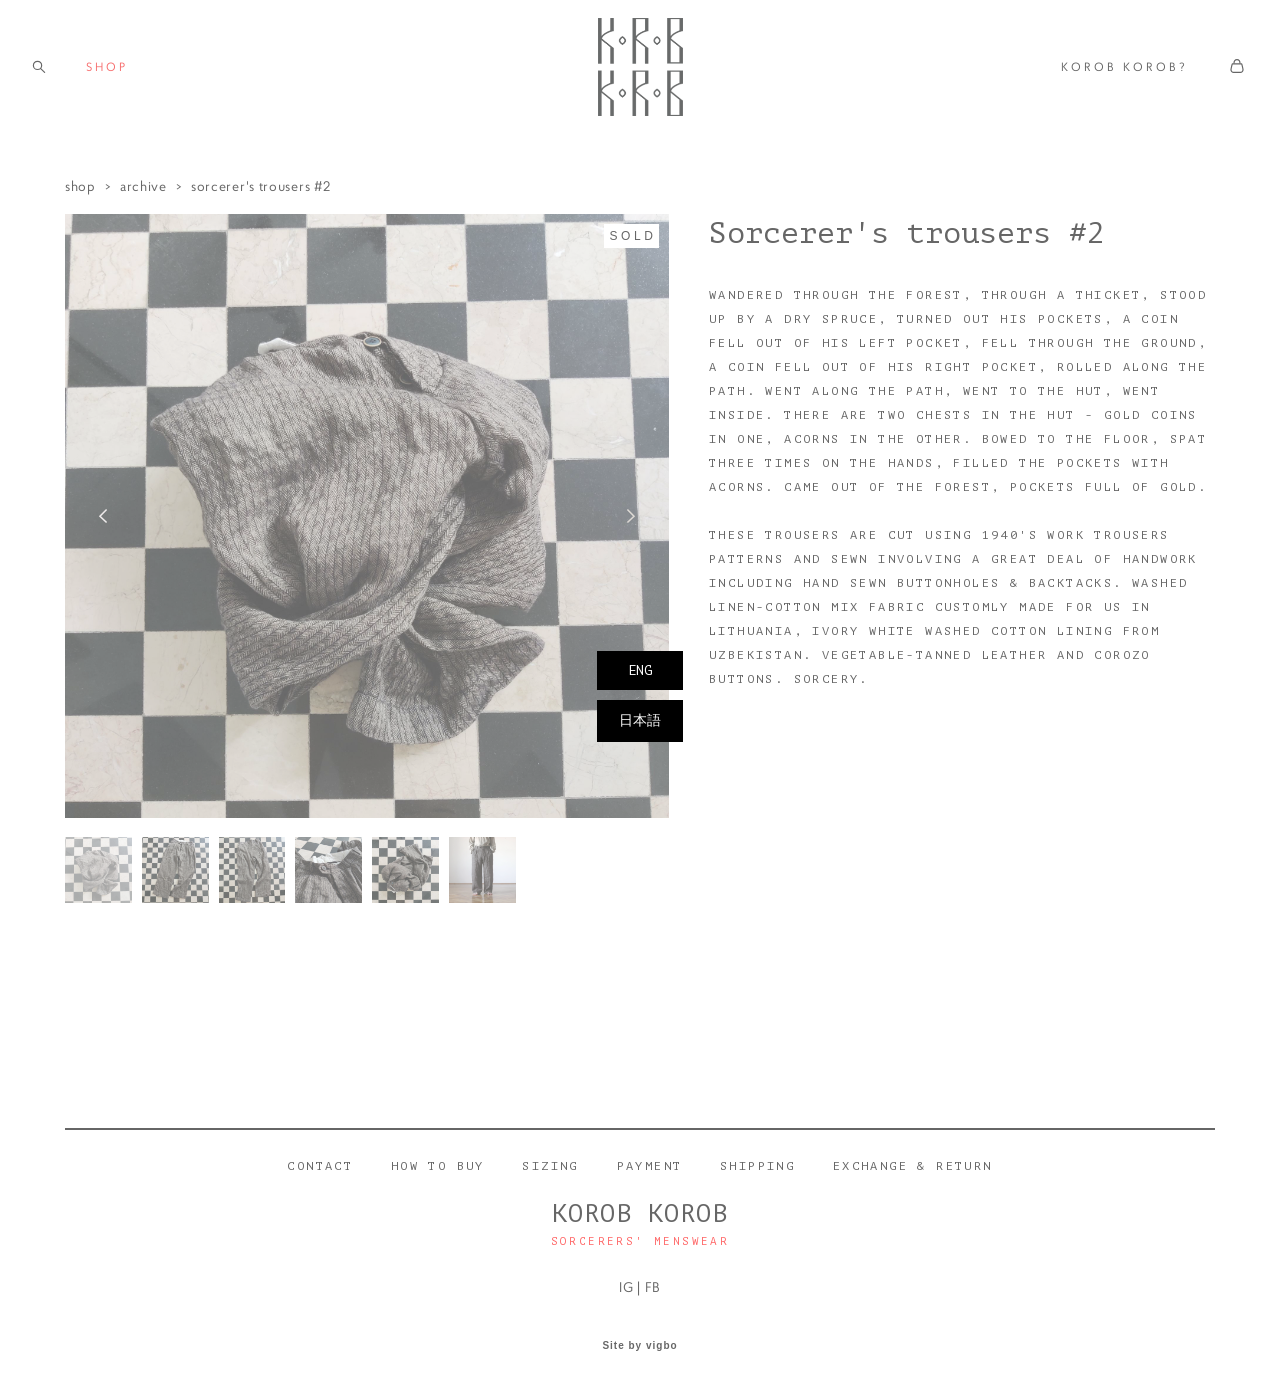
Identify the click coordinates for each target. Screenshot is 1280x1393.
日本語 (640, 720)
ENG (640, 670)
